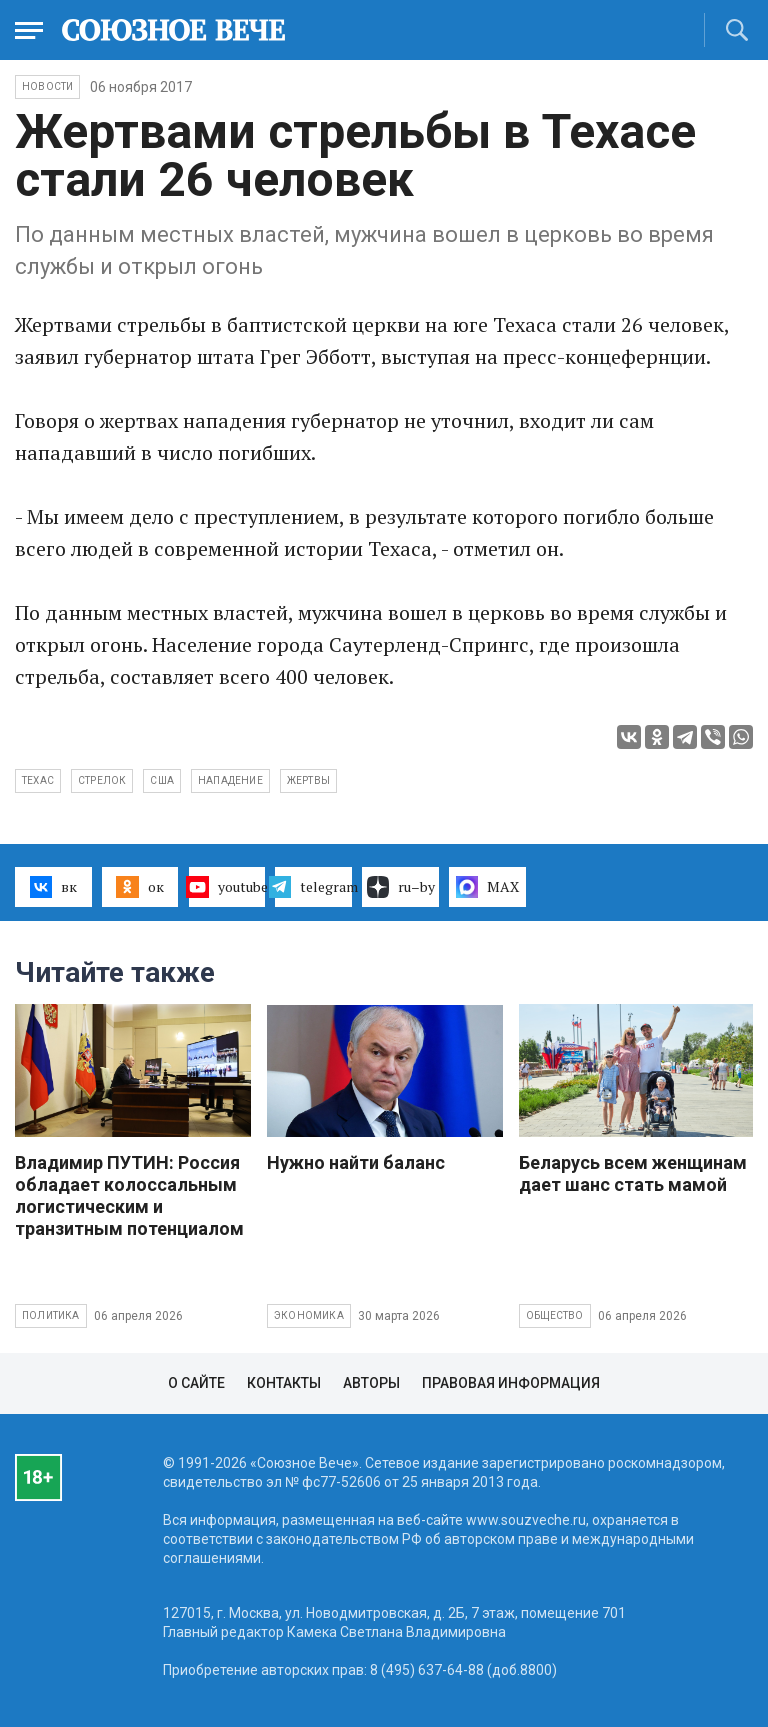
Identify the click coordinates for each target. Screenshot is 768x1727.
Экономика (309, 1315)
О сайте (196, 1383)
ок (139, 887)
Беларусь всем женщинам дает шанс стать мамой (633, 1173)
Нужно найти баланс (356, 1162)
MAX (487, 887)
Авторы (371, 1383)
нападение (230, 780)
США (162, 780)
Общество (555, 1315)
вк (53, 887)
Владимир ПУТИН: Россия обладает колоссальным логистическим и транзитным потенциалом (129, 1195)
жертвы (308, 780)
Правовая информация (511, 1383)
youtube (227, 887)
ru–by (401, 887)
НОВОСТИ (47, 86)
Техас (38, 780)
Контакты (284, 1383)
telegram (313, 887)
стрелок (102, 780)
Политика (51, 1315)
